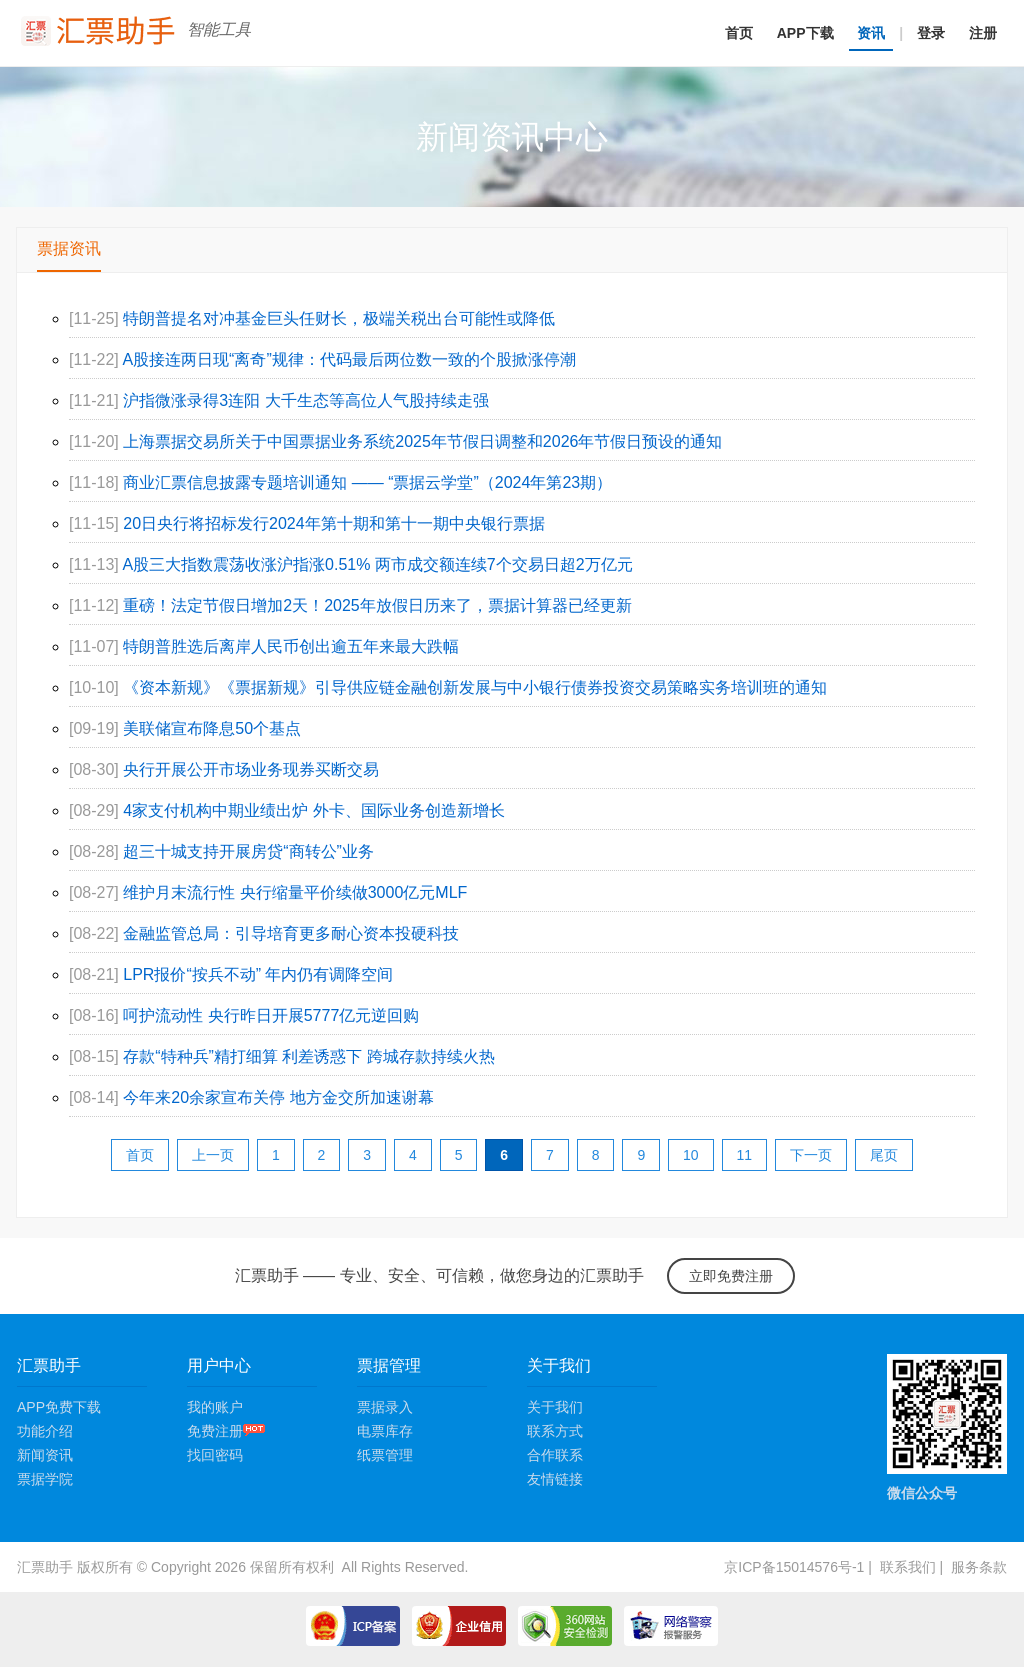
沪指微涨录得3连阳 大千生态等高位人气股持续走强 (305, 400)
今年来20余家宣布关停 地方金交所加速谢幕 (278, 1097)
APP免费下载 (59, 1407)
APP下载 (805, 33)
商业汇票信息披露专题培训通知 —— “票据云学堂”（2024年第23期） (367, 482)
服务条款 (979, 1567)
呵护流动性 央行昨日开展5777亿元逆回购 (271, 1015)
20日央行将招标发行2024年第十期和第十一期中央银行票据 (333, 523)
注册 (983, 33)
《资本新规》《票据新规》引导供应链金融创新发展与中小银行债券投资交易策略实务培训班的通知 (475, 687)
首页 (739, 33)
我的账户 (215, 1407)
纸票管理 (385, 1455)
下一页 (811, 1155)
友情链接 (555, 1479)
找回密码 (215, 1455)
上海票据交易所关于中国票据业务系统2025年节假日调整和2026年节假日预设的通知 (422, 441)
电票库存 (385, 1431)
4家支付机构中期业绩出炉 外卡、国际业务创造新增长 (313, 810)
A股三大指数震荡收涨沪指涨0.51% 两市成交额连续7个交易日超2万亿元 (377, 564)
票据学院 (45, 1479)
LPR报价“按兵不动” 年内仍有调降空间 (258, 974)
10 (691, 1155)
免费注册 (226, 1431)
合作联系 (555, 1455)
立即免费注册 (731, 1276)
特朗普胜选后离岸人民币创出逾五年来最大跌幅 (291, 646)
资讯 (871, 33)
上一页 (213, 1155)
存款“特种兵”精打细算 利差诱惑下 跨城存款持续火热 (309, 1056)
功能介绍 (45, 1431)
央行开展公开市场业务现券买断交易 (251, 769)
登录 (931, 33)
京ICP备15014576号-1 (794, 1567)
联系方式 (555, 1431)
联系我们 (908, 1567)
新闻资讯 (45, 1455)
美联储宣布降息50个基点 (212, 728)
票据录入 (385, 1407)
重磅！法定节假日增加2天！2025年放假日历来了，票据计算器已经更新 (377, 605)
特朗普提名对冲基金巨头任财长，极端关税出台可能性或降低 (339, 318)
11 (745, 1155)
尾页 (884, 1155)
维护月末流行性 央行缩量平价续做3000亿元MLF (295, 892)
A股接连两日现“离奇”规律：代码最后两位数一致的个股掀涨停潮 (348, 359)
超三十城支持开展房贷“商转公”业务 (248, 851)
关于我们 (555, 1407)
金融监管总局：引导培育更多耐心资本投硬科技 (291, 933)
